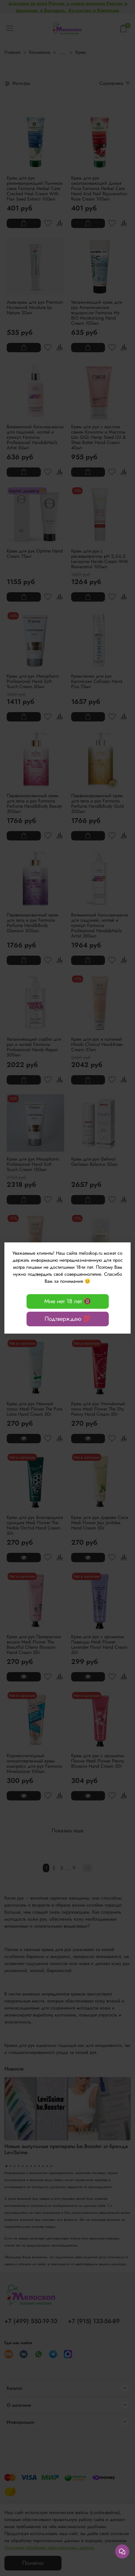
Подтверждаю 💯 (67, 1319)
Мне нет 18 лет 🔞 (67, 1301)
